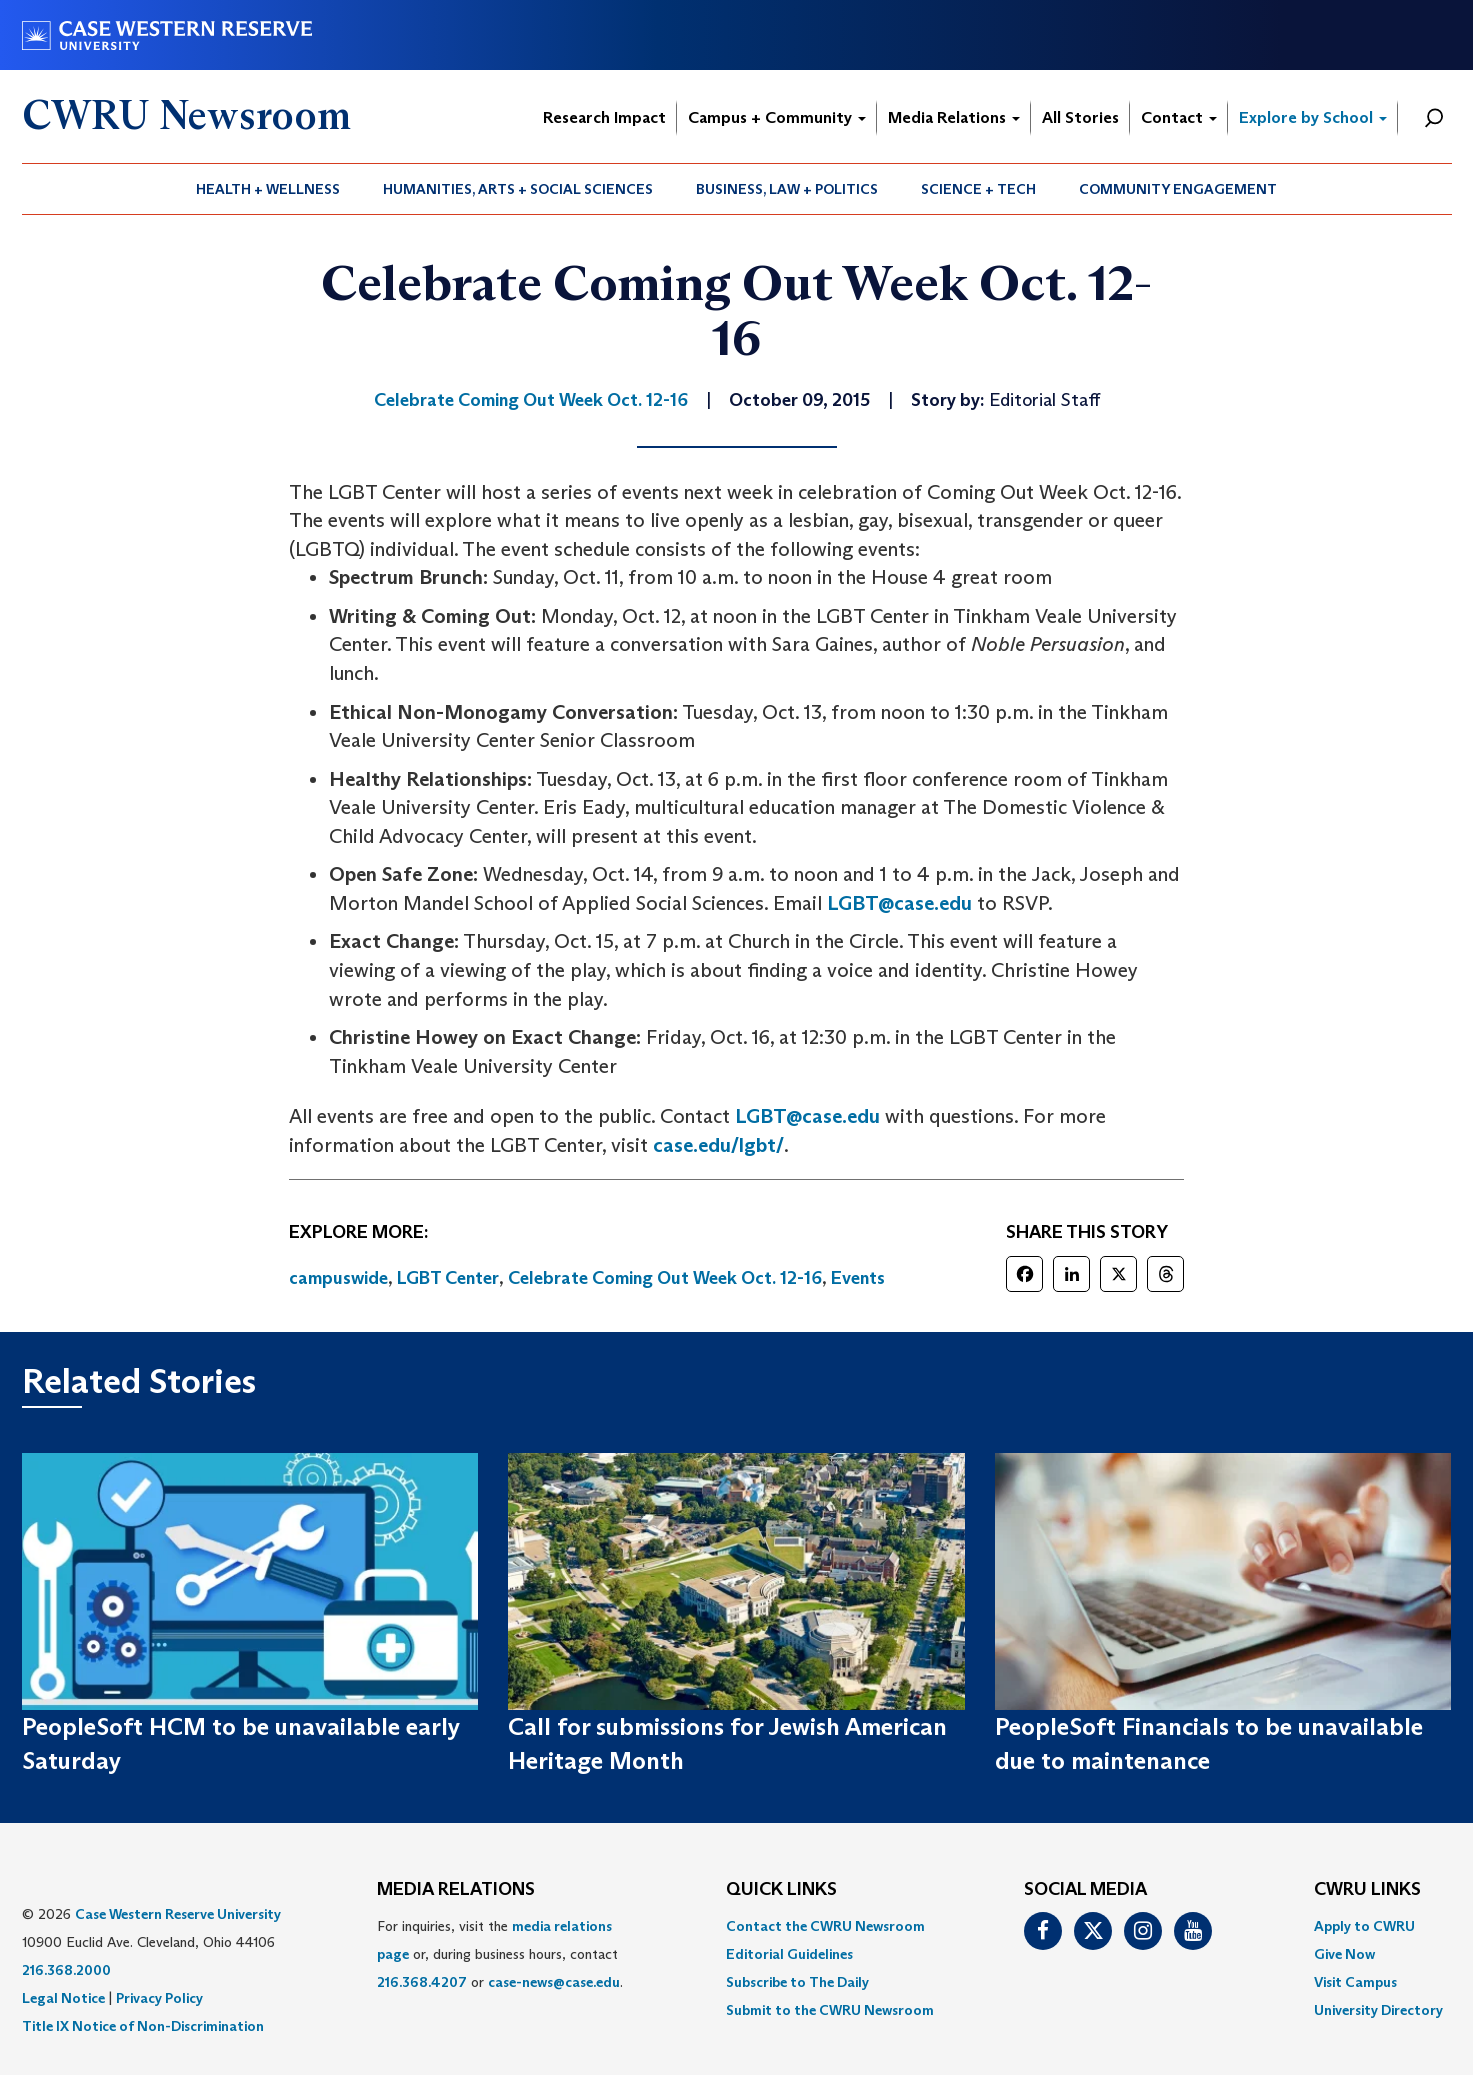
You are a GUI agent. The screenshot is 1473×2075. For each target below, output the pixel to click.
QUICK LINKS (781, 1890)
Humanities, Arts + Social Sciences (518, 189)
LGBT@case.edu (899, 903)
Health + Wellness (268, 189)
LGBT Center (448, 1278)
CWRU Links (1367, 1890)
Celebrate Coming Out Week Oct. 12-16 (665, 1278)
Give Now (1344, 1954)
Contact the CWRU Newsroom (825, 1926)
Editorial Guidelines (789, 1954)
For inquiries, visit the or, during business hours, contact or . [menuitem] (500, 1954)
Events (858, 1278)
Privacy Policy (159, 1998)
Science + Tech (978, 189)
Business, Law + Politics (787, 189)
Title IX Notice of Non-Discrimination (143, 2026)
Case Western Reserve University (178, 1914)
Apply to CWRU (1364, 1926)
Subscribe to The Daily (797, 1982)
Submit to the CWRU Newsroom (830, 2010)
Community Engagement (1178, 189)
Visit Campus (1355, 1982)
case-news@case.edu (554, 1982)
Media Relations (954, 117)
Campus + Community (777, 117)
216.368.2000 (66, 1970)
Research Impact (604, 117)
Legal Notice (63, 1998)
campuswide (338, 1278)
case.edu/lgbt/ (718, 1145)
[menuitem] (268, 189)
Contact (1179, 117)
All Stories (1080, 117)
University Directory (1378, 2010)
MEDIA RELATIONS (456, 1890)
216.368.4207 (422, 1982)
